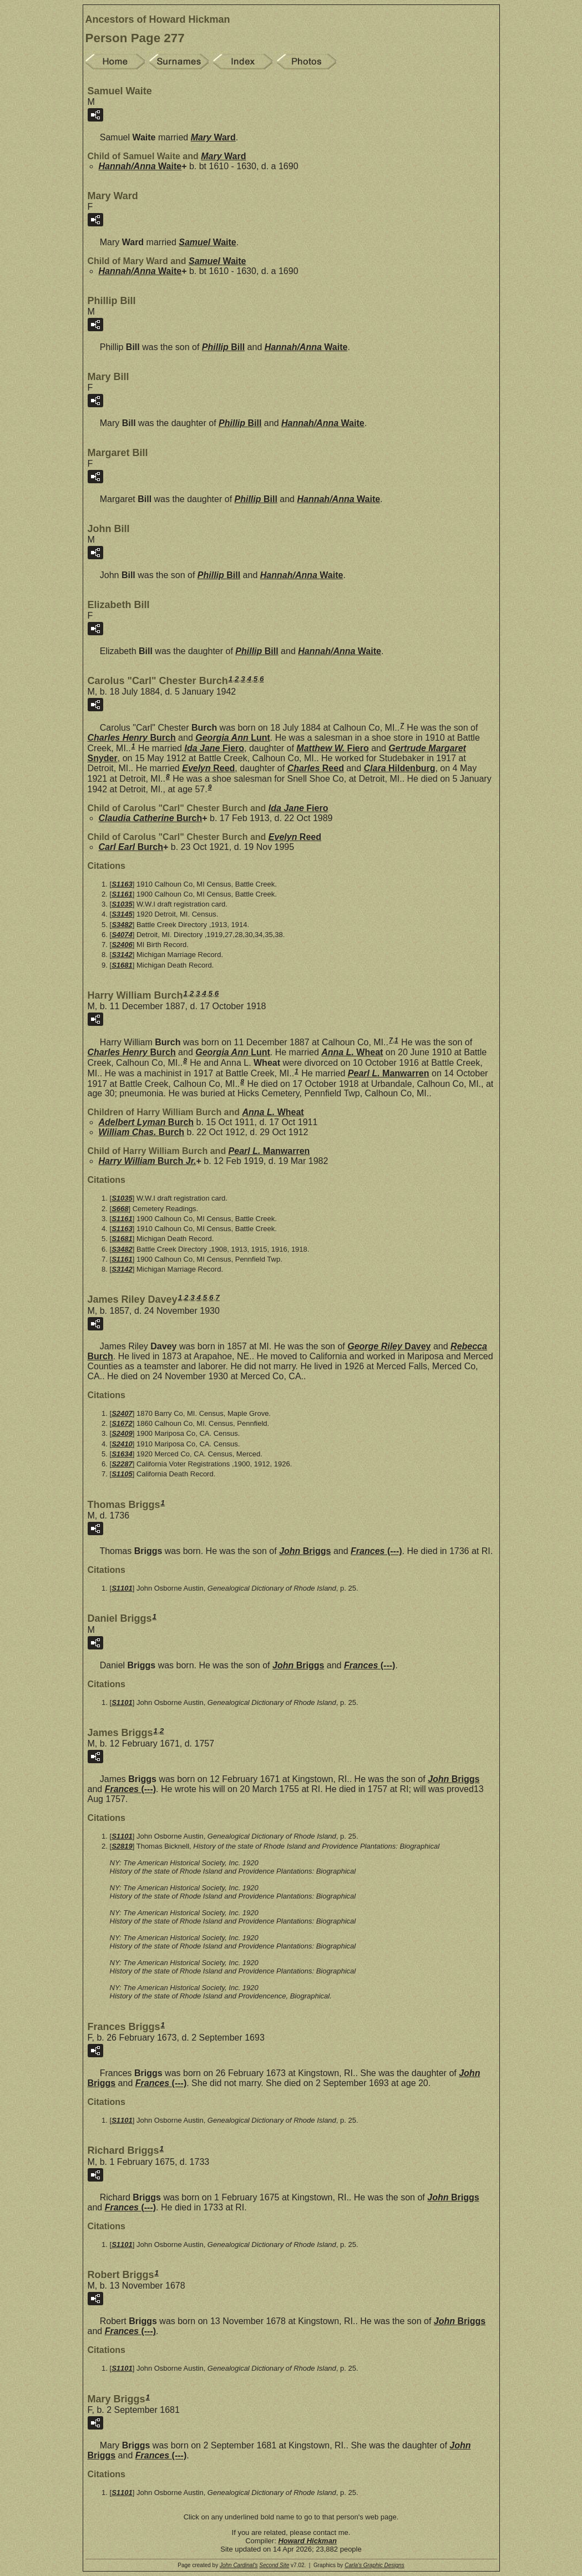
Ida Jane (214, 748)
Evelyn (208, 768)
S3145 (122, 914)
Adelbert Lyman (146, 1122)
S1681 (122, 965)
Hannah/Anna (140, 166)
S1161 (122, 894)
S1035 (122, 904)
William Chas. (142, 1132)
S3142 (122, 954)
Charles (315, 768)
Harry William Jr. (147, 1161)
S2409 (122, 1433)
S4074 (122, 934)
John (305, 1551)
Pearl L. (388, 1073)
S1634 (122, 1454)
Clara (400, 768)
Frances (376, 1551)
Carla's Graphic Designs (374, 2565)
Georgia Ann (232, 737)
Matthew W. (332, 748)
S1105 (122, 1474)
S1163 (122, 884)
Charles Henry (132, 737)
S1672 (122, 1423)
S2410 (122, 1444)
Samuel (207, 242)
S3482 (122, 924)
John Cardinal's (239, 2565)
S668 (120, 1209)
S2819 (122, 1846)
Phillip (223, 347)
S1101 (122, 1588)
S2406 (122, 944)
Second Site (274, 2565)
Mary (213, 137)
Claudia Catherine (151, 818)
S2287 (122, 1464)
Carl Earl (131, 847)
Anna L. (352, 1052)
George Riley (389, 1346)
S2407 (122, 1413)
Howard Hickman (307, 2541)
